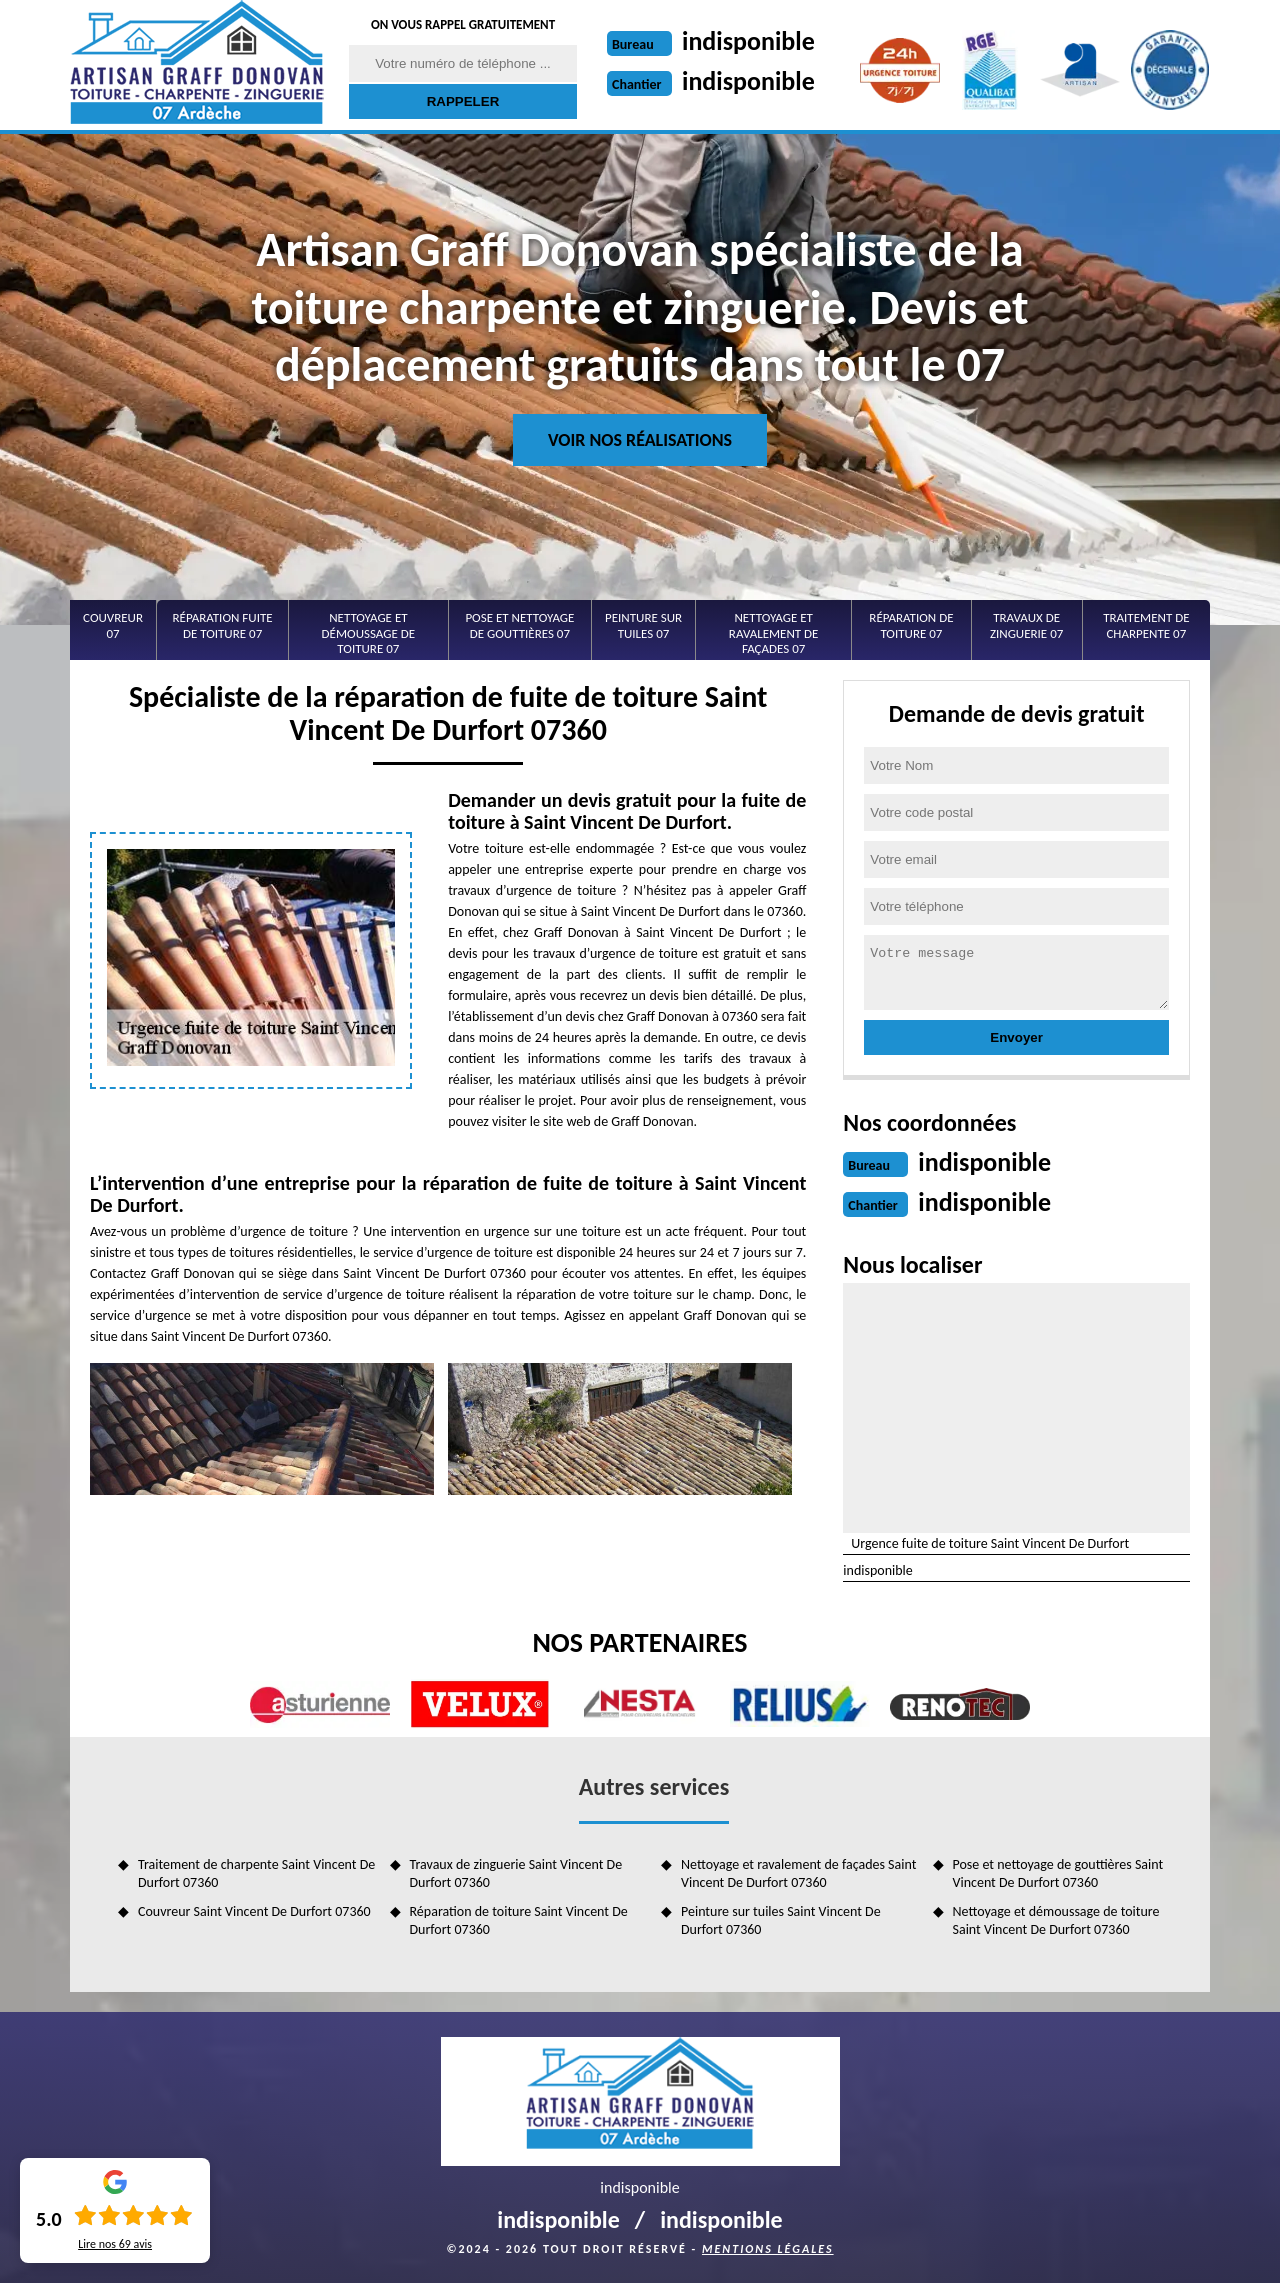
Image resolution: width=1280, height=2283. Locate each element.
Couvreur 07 (113, 625)
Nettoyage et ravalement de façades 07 (774, 633)
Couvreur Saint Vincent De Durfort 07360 (254, 1911)
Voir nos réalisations (640, 440)
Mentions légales (768, 2249)
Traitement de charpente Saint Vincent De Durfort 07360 (256, 1873)
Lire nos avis (115, 2244)
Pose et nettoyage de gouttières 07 (519, 625)
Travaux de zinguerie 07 (1026, 625)
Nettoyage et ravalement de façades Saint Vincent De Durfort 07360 (798, 1873)
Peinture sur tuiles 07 (643, 625)
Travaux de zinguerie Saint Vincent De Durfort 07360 (516, 1873)
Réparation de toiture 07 (911, 625)
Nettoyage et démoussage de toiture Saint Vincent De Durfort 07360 (1056, 1920)
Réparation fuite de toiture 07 (223, 625)
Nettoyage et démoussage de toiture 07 (369, 633)
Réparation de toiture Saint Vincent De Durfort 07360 (519, 1920)
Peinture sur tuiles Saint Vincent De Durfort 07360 (781, 1920)
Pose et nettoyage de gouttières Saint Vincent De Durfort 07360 (1058, 1873)
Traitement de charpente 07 (1146, 625)
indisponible (748, 41)
